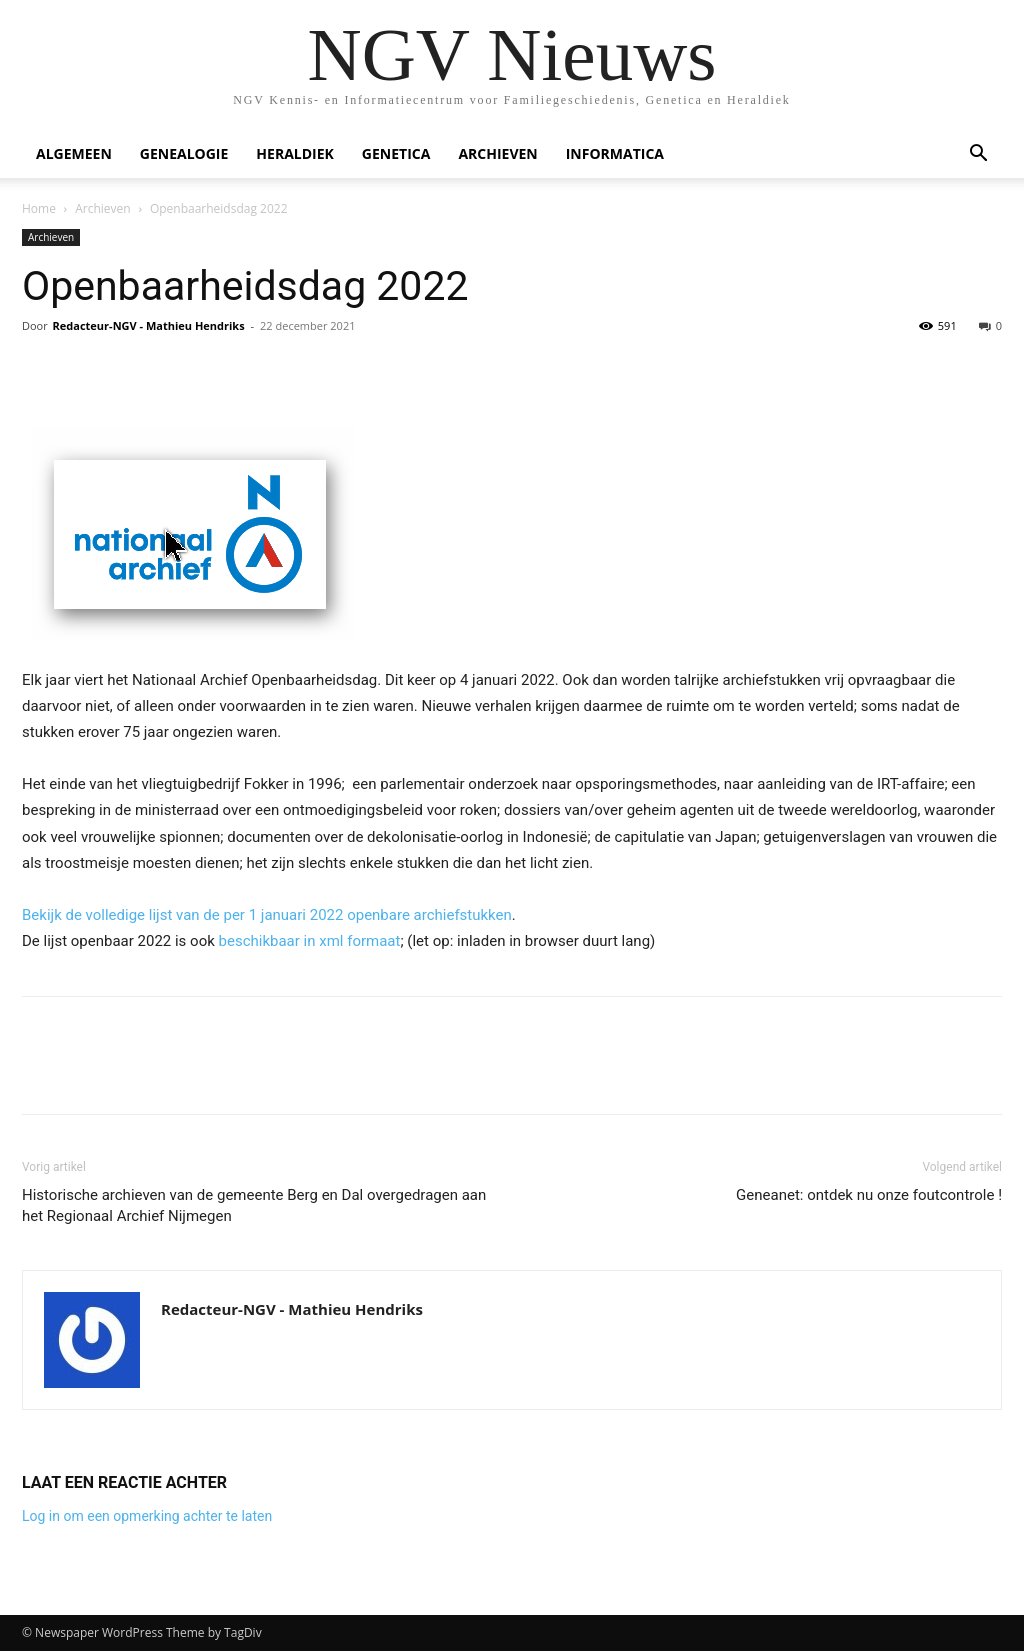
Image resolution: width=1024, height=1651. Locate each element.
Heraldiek (295, 153)
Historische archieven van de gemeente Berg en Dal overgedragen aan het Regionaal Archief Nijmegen (254, 1205)
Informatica (615, 153)
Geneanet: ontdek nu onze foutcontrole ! (869, 1195)
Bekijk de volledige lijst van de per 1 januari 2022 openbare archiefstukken (267, 915)
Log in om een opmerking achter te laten (147, 1516)
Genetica (396, 153)
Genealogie (184, 153)
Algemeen (74, 153)
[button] (978, 155)
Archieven (497, 153)
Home (39, 208)
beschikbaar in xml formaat (310, 941)
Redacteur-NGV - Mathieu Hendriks (149, 325)
